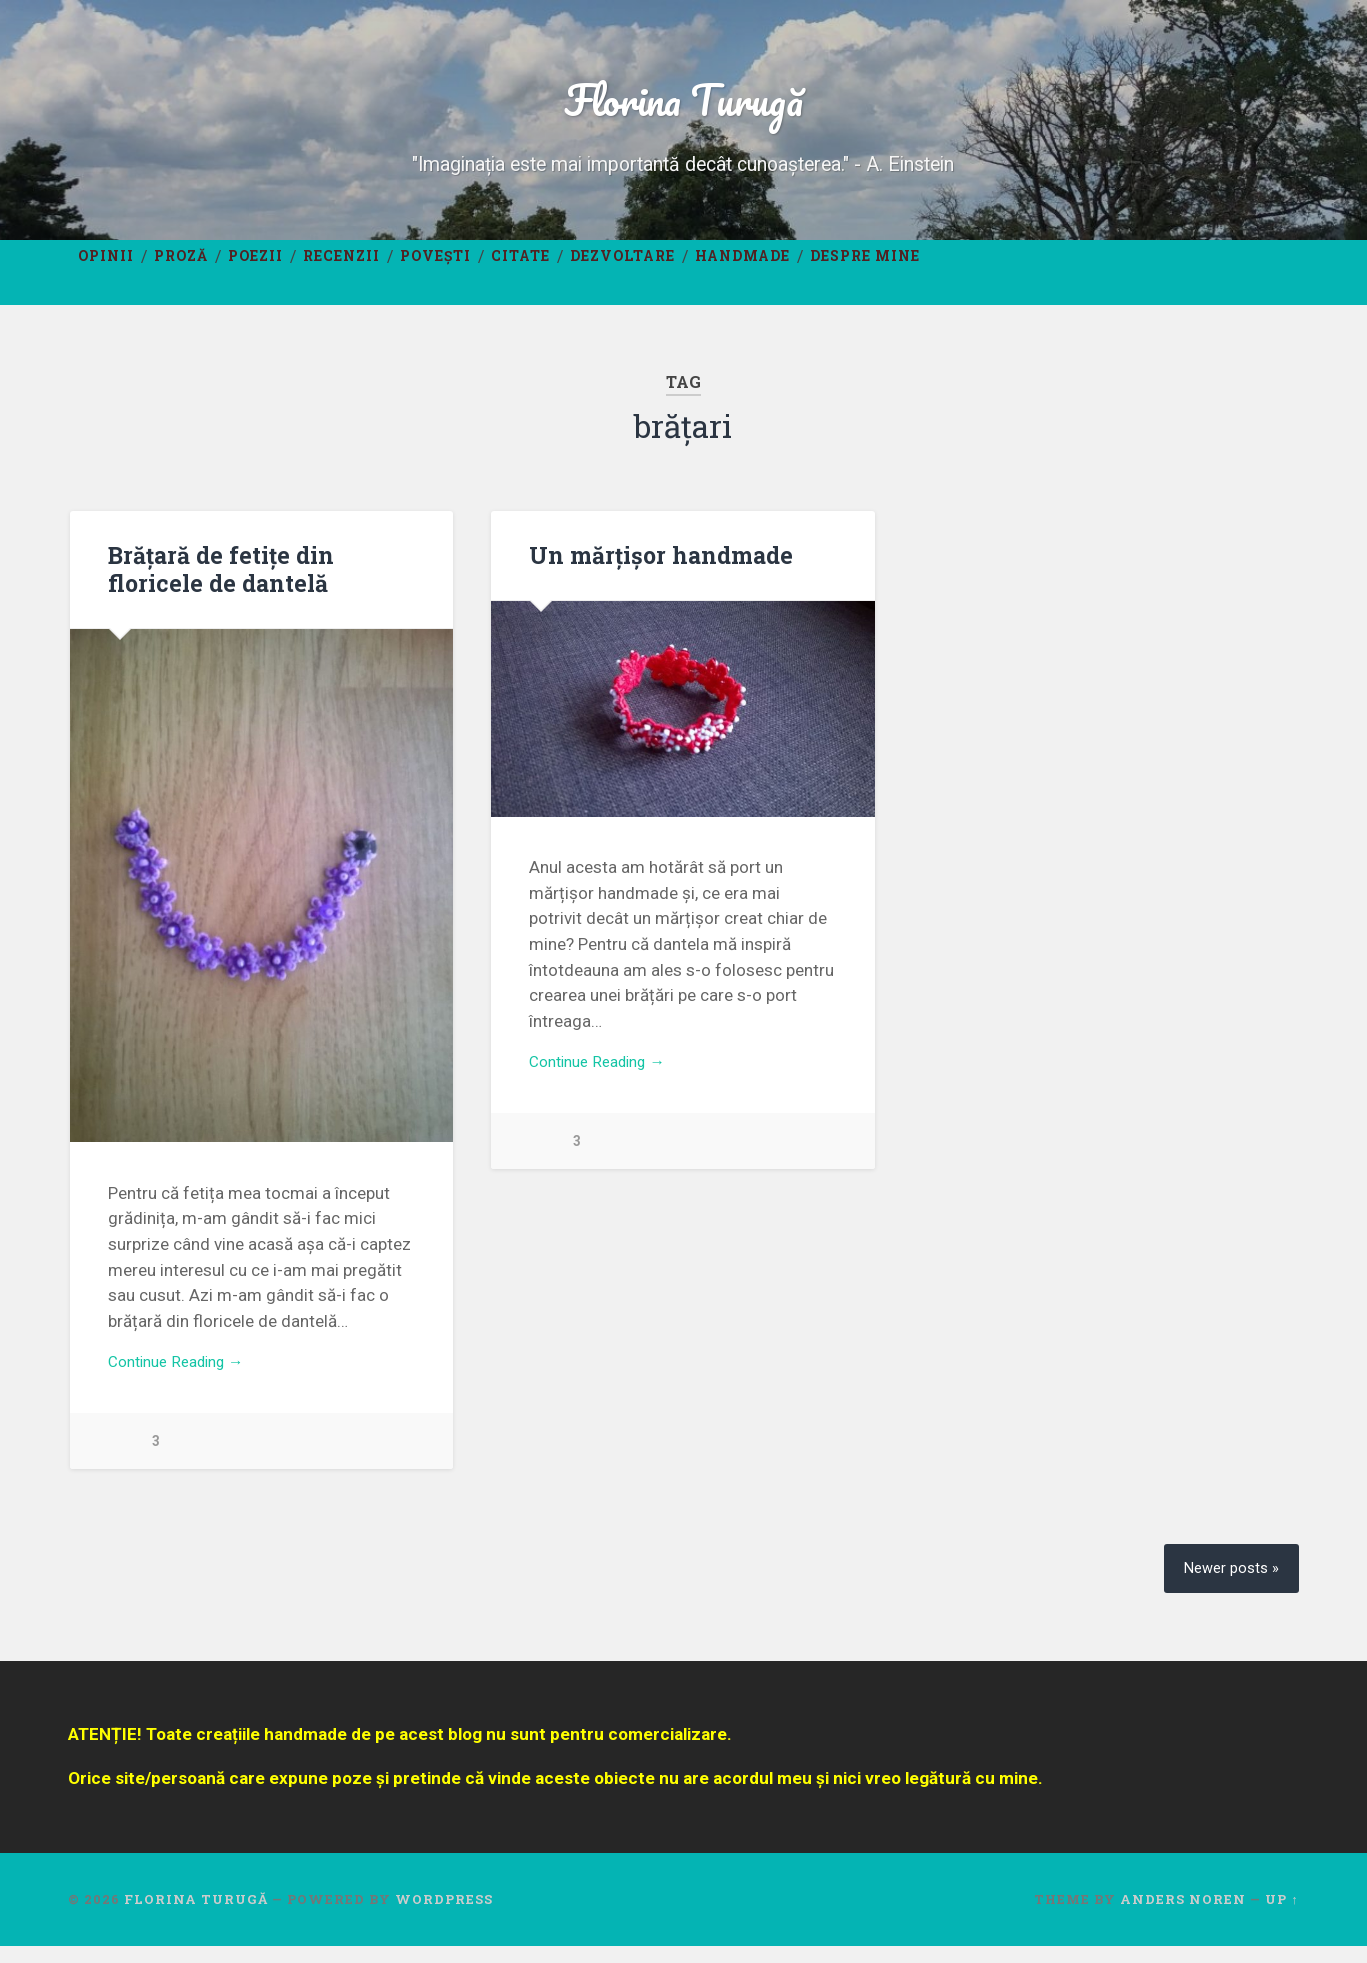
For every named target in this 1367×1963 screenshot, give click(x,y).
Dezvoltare (622, 269)
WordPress (444, 1917)
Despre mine (865, 269)
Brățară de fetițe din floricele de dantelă (218, 584)
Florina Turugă (683, 105)
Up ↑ (1281, 1917)
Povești (435, 269)
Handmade (742, 269)
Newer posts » (1227, 1584)
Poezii (255, 269)
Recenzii (341, 269)
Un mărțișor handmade (658, 571)
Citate (520, 269)
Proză (181, 269)
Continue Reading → (184, 1380)
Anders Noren (1183, 1917)
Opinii (106, 269)
